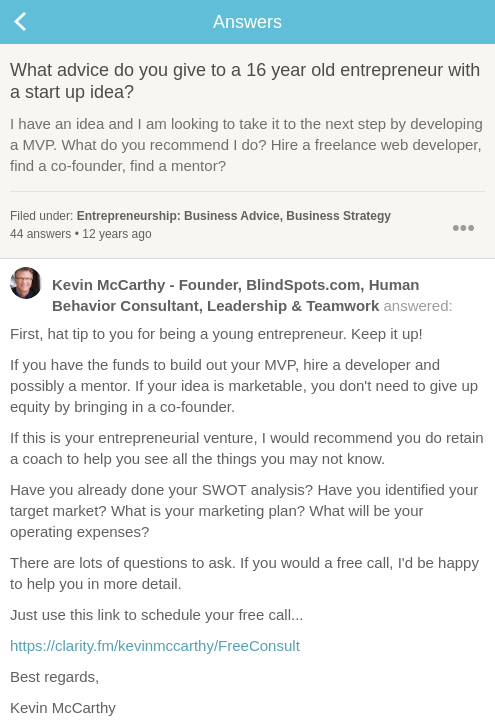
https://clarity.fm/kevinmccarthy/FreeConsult (155, 645)
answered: (231, 294)
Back (40, 22)
